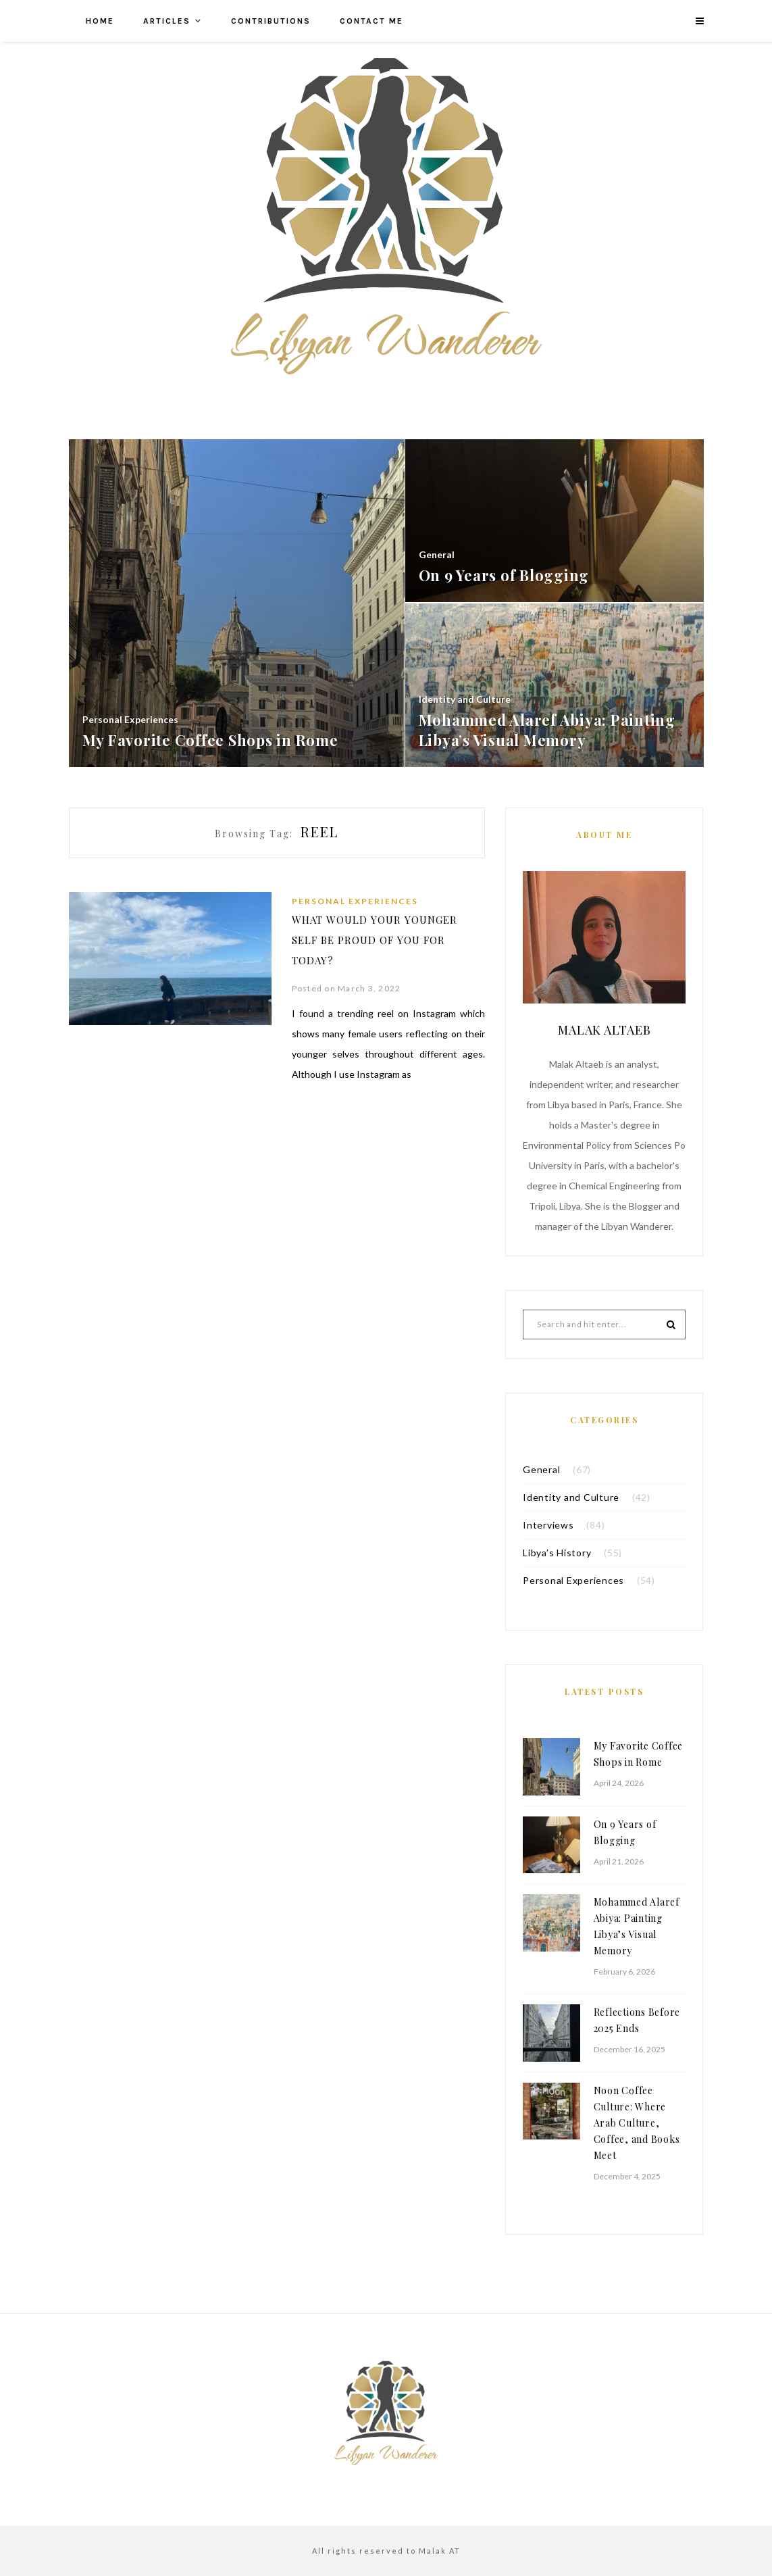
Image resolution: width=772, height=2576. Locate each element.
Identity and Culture (571, 1497)
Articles (166, 21)
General (541, 1469)
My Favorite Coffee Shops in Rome (639, 1753)
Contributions (271, 21)
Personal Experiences (355, 901)
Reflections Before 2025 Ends (637, 2020)
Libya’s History (557, 1552)
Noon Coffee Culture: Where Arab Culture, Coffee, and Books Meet (637, 2123)
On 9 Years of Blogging (625, 1832)
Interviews (548, 1525)
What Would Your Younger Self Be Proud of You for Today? (374, 940)
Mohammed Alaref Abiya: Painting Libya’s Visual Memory (636, 1926)
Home (100, 21)
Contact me (371, 21)
